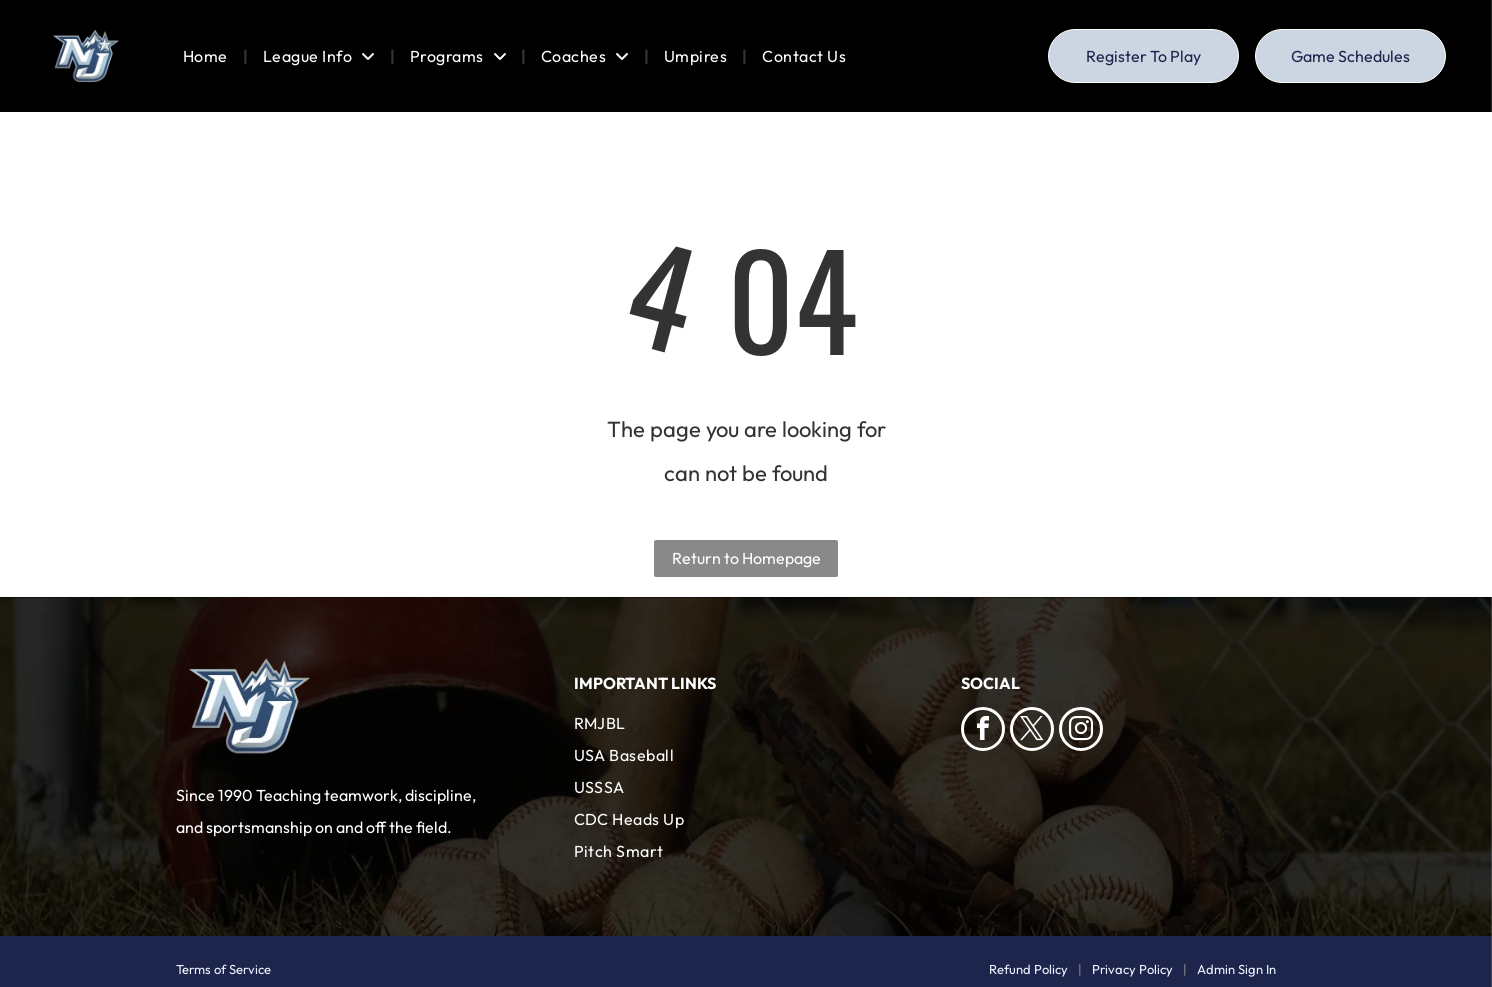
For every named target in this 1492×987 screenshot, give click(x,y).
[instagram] (1081, 731)
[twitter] (1032, 731)
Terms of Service (223, 969)
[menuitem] (208, 56)
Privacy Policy (1132, 969)
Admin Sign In (1236, 969)
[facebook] (983, 731)
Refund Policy (1028, 969)
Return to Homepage (746, 558)
